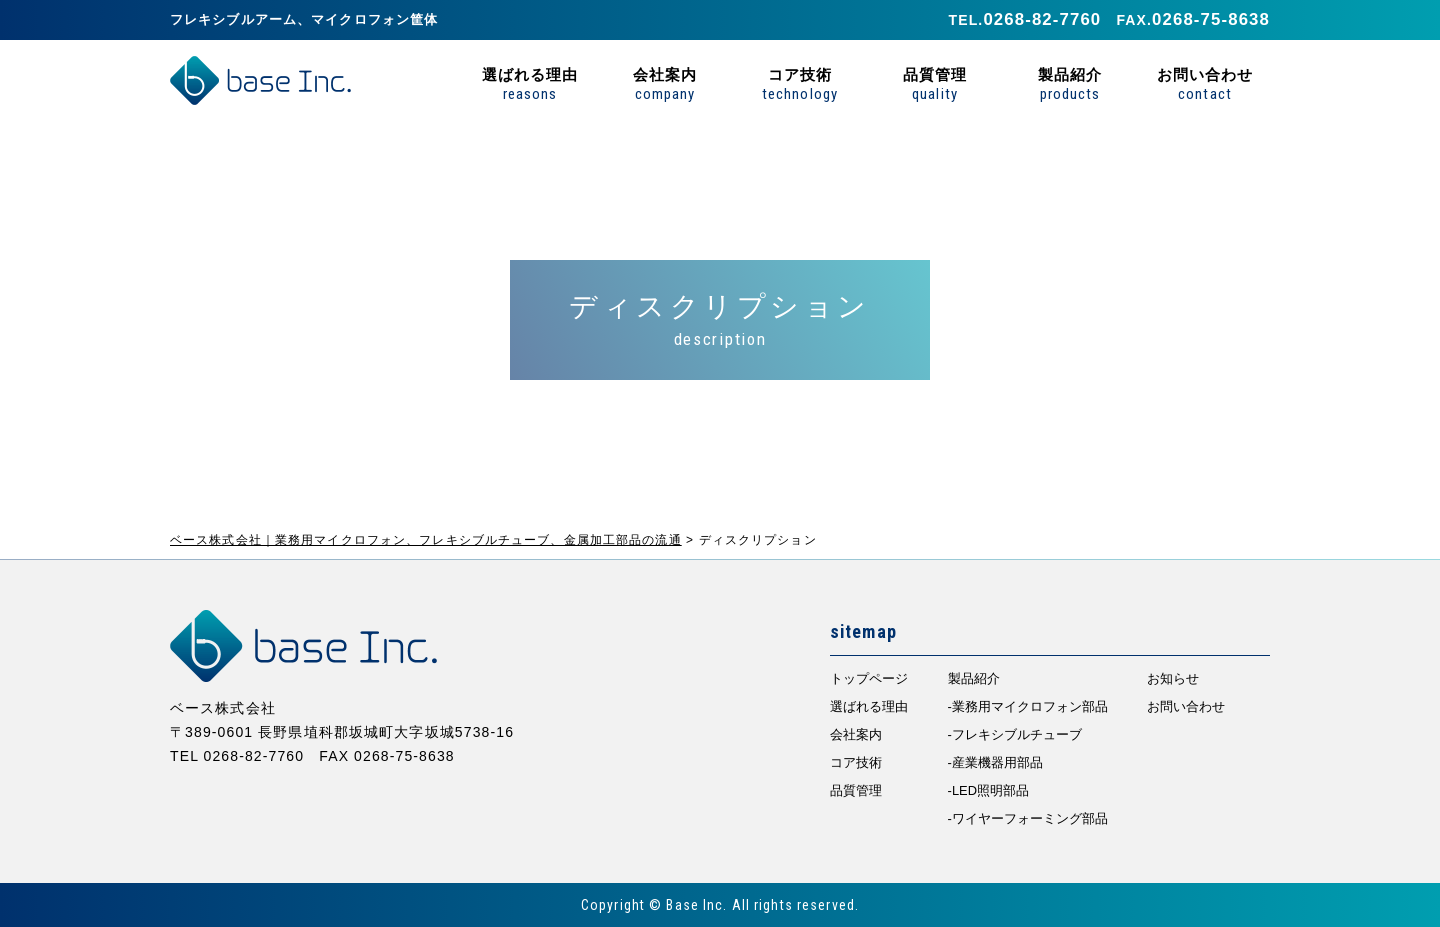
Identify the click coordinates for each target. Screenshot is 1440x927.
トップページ (869, 678)
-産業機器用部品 (995, 762)
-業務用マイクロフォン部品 (1028, 706)
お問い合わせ (1205, 83)
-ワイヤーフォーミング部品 (1028, 818)
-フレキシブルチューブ (1015, 734)
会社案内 (665, 83)
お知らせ (1173, 678)
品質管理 (935, 83)
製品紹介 (1070, 83)
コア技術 (800, 83)
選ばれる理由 (530, 83)
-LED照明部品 (988, 790)
